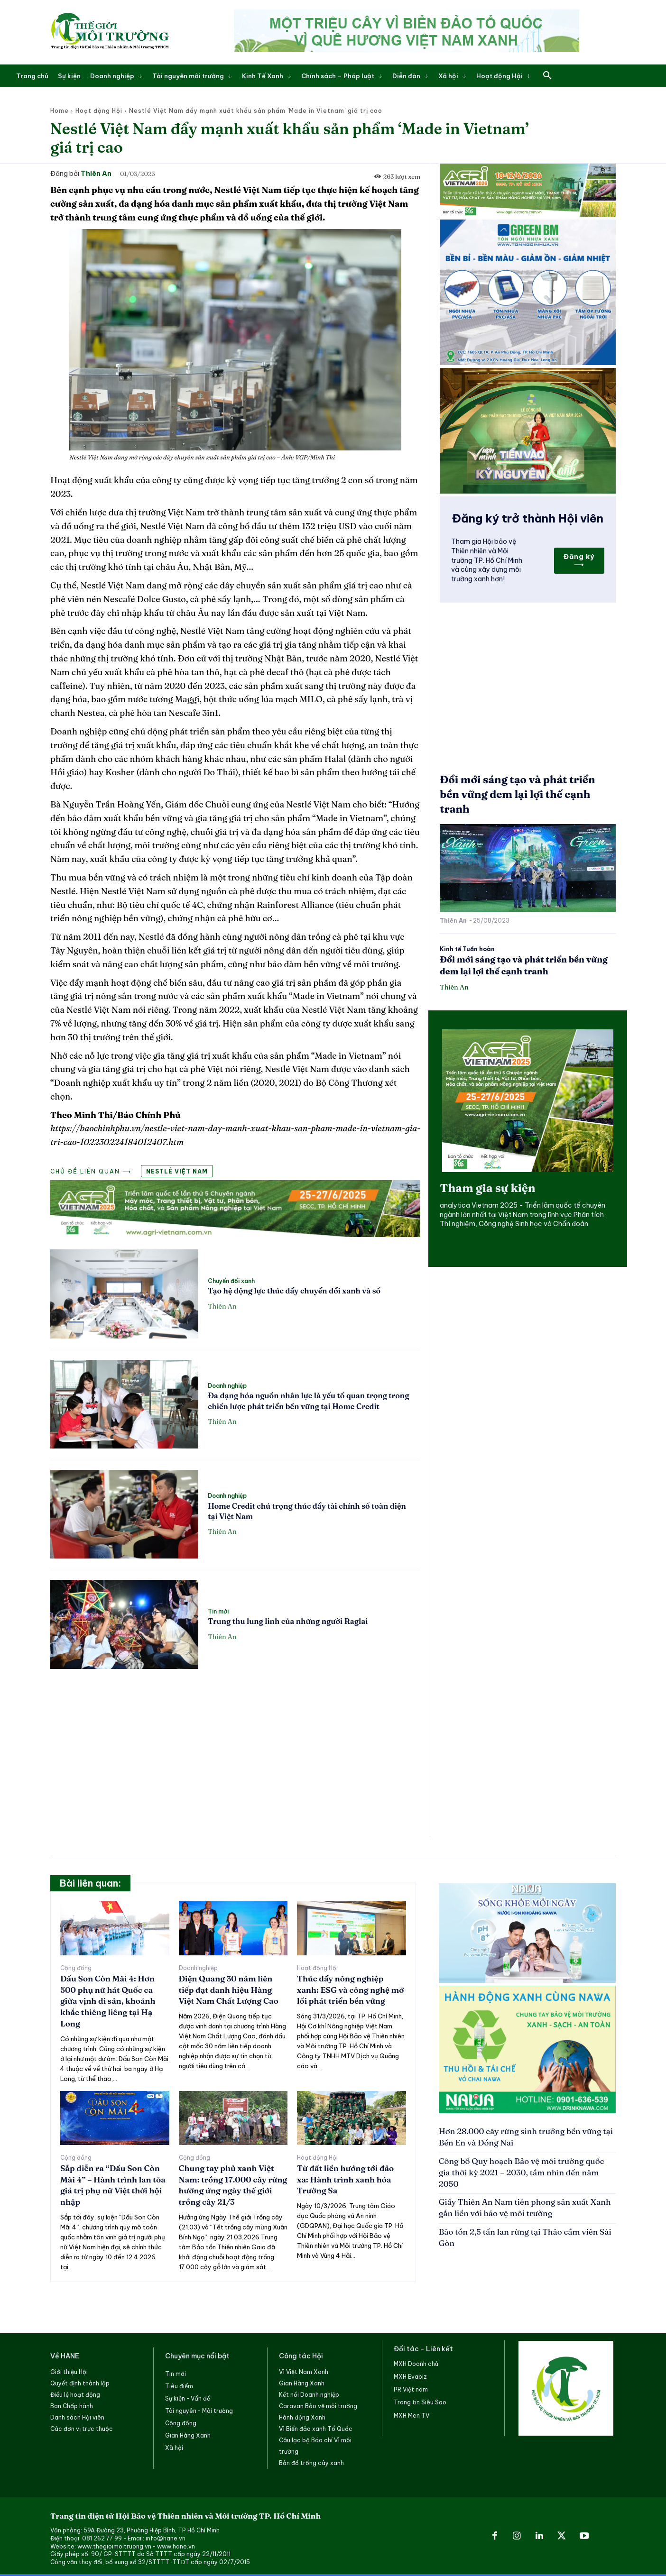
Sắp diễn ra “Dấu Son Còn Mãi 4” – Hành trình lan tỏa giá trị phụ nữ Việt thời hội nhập (113, 2185)
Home (59, 110)
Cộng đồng (76, 1968)
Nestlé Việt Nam (177, 1171)
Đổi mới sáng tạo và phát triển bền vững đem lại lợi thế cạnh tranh (517, 794)
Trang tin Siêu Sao (420, 2402)
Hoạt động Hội (98, 110)
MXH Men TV (411, 2415)
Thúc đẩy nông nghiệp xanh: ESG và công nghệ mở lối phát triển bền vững (350, 1989)
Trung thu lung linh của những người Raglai (288, 1621)
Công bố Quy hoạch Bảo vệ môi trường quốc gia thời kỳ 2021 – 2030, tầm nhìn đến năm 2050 (521, 2172)
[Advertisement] (235, 1747)
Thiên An (96, 174)
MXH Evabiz (410, 2376)
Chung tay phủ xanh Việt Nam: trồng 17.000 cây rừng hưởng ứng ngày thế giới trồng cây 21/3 (233, 2185)
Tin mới (218, 1611)
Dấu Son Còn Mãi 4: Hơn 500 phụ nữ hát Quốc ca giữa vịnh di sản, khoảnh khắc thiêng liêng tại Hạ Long (107, 2000)
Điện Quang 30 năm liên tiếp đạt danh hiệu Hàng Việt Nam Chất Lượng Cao (228, 1989)
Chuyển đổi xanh (231, 1281)
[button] (547, 75)
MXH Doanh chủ (416, 2363)
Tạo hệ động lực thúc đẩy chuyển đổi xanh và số (294, 1290)
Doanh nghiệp (227, 1386)
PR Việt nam (411, 2389)
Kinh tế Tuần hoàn (467, 949)
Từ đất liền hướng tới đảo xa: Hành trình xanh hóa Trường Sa (345, 2179)
